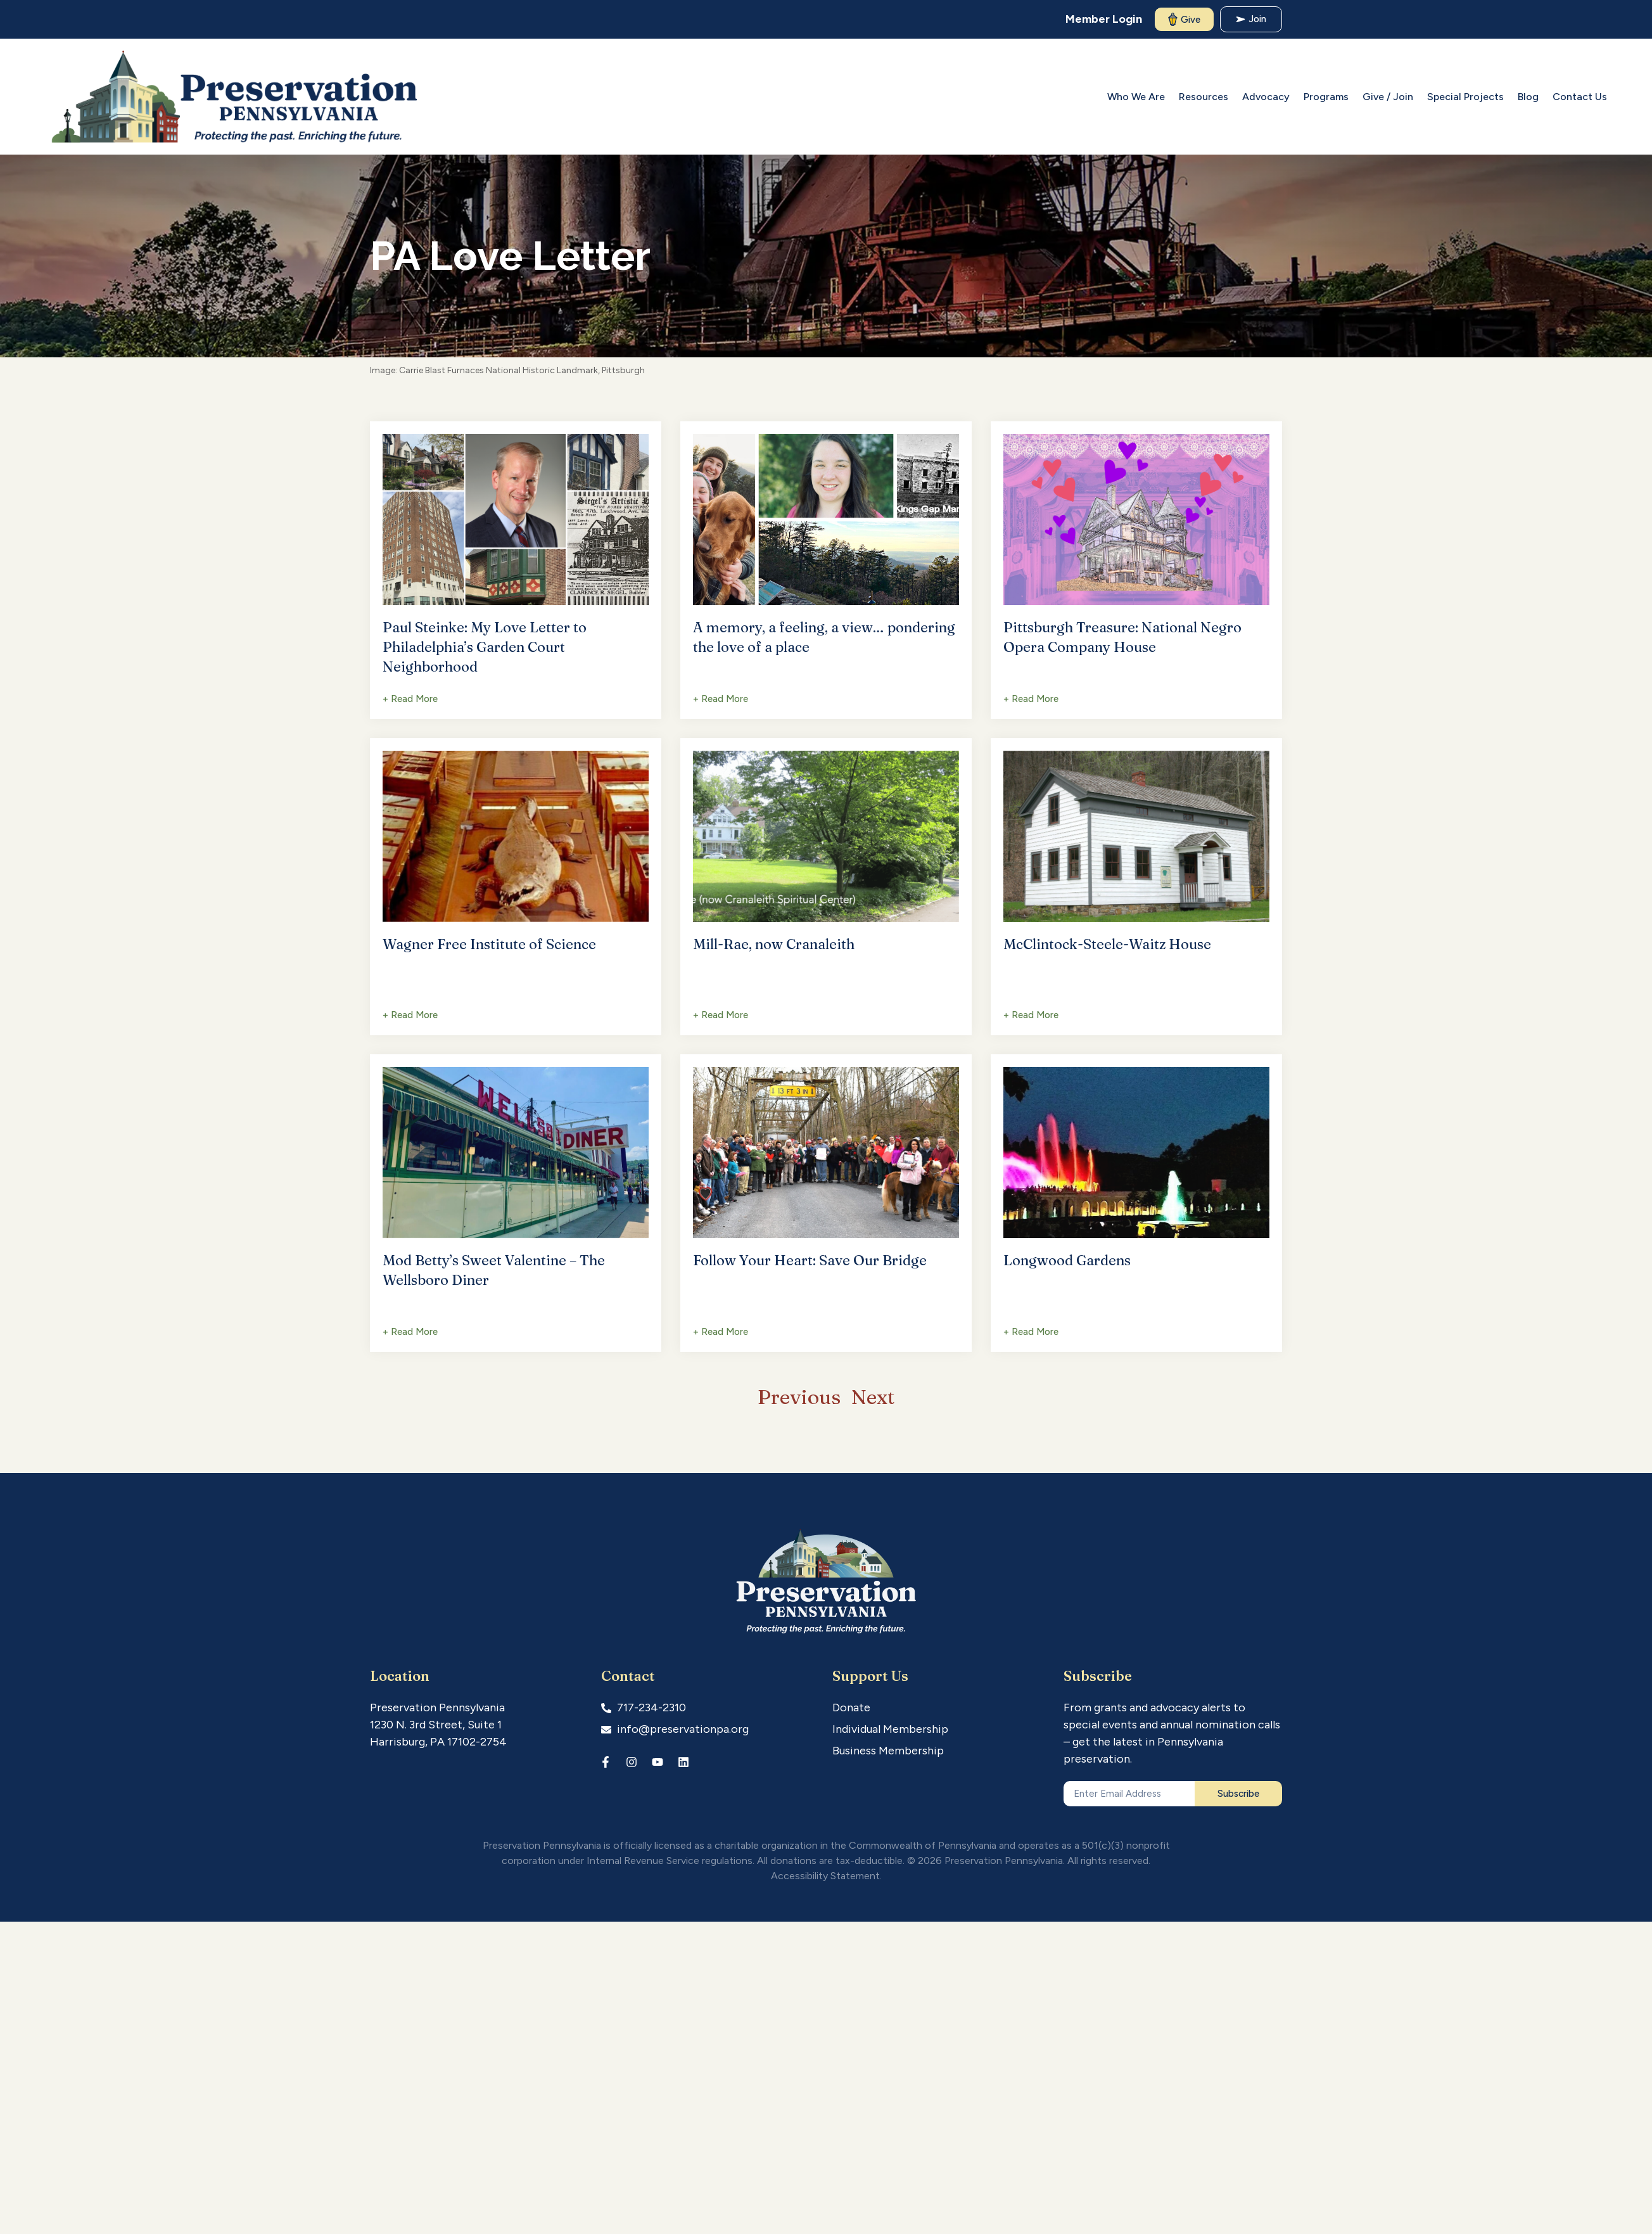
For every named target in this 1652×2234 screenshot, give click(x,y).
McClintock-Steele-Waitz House (1107, 944)
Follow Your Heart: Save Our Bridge (810, 1260)
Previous (799, 1396)
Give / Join (1388, 97)
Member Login (1103, 19)
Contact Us (1580, 97)
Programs (1326, 97)
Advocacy (1266, 97)
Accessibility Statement (825, 1876)
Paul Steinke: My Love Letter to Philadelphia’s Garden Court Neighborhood (485, 646)
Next (872, 1396)
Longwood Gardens (1067, 1260)
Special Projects (1465, 97)
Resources (1203, 97)
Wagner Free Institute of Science (489, 944)
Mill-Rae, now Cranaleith (774, 944)
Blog (1528, 97)
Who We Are (1136, 97)
